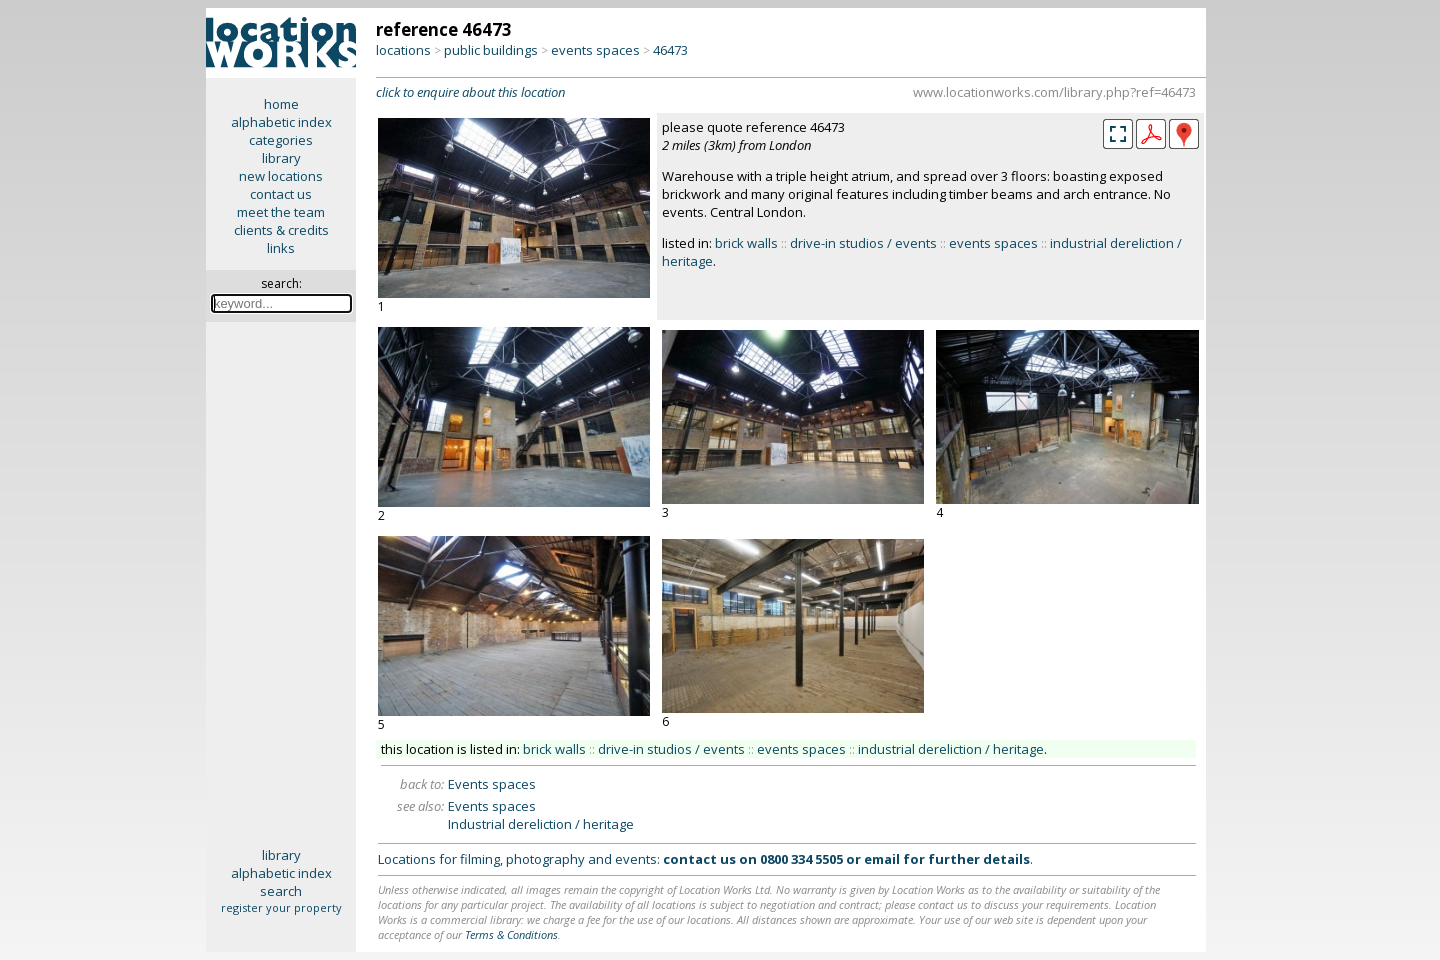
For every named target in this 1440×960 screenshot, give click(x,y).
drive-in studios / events (863, 243)
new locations (281, 176)
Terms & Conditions (511, 934)
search (281, 891)
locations (403, 50)
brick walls (746, 243)
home (281, 104)
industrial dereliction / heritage (951, 749)
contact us (281, 194)
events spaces (595, 50)
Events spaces (492, 784)
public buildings (491, 50)
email (882, 859)
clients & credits (281, 230)
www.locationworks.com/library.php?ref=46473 (1054, 92)
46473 (670, 50)
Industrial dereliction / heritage (541, 824)
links (281, 248)
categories (281, 140)
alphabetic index (281, 122)
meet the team (281, 212)
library (281, 158)
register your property (281, 907)
